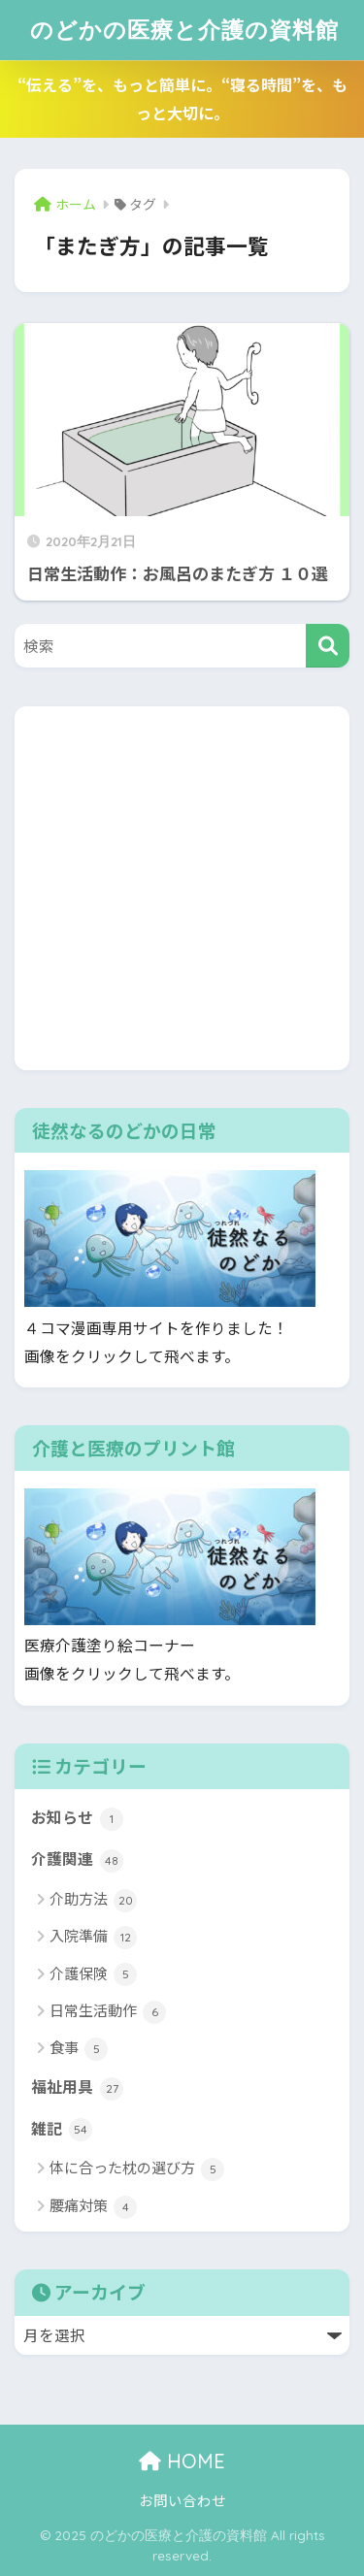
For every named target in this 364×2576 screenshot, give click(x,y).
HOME (182, 2461)
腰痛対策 (93, 2207)
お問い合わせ (182, 2500)
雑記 (61, 2129)
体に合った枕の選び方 (137, 2169)
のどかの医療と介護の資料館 (184, 30)
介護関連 (77, 1860)
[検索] (327, 646)
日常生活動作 (108, 2012)
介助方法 (93, 1900)
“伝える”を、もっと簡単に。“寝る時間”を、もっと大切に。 (182, 98)
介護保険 (93, 1975)
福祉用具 (77, 2088)
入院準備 (93, 1937)
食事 (79, 2049)
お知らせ (77, 1818)
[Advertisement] (182, 888)
